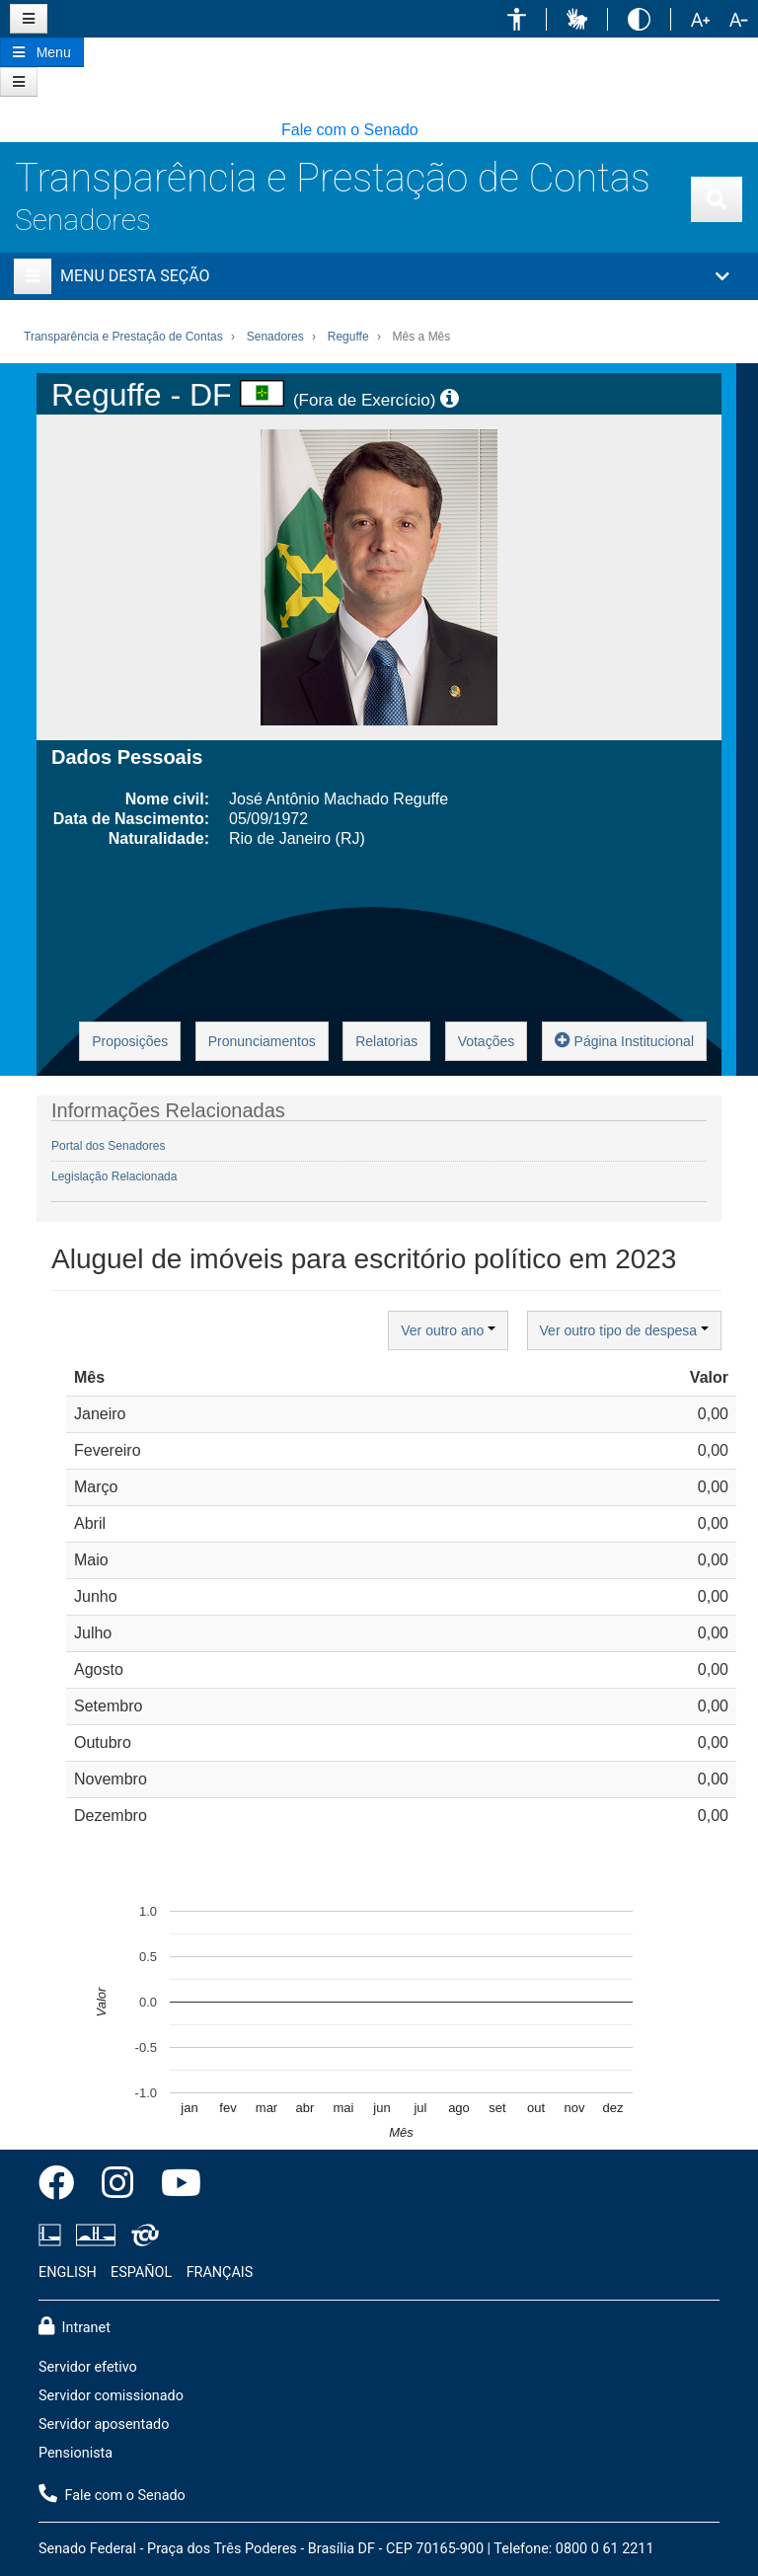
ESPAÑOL (141, 2272)
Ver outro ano (448, 1330)
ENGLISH (67, 2272)
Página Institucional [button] (624, 1039)
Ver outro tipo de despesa (624, 1330)
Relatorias (386, 1041)
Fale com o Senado (349, 129)
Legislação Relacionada (114, 1176)
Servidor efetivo (87, 2367)
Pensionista (75, 2453)
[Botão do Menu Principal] (42, 52)
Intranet (74, 2326)
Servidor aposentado (103, 2424)
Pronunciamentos (262, 1041)
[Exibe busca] (716, 199)
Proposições (130, 1041)
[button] (516, 19)
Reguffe (348, 336)
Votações (486, 1041)
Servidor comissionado (111, 2395)
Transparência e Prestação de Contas (332, 178)
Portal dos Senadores (108, 1146)
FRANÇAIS (220, 2272)
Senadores (83, 219)
